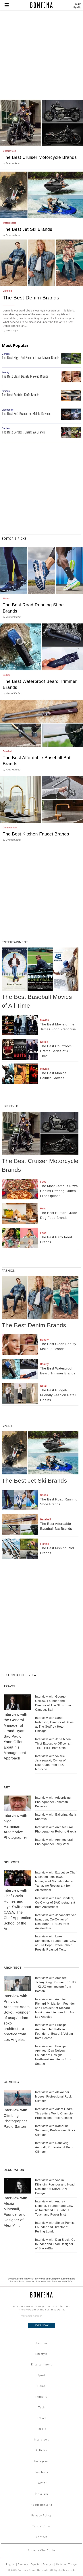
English (11, 2564)
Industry (41, 2396)
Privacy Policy (41, 2515)
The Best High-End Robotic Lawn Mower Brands (30, 357)
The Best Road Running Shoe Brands (33, 607)
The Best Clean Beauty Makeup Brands (25, 376)
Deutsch (23, 2564)
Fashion (41, 2343)
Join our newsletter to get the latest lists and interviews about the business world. (41, 2308)
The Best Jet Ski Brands (27, 229)
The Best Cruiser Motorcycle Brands (40, 157)
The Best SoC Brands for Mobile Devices (26, 413)
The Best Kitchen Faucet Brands (36, 833)
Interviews (41, 2439)
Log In (78, 4)
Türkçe (72, 2564)
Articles (41, 2450)
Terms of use (41, 2526)
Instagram (41, 2461)
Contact (41, 2537)
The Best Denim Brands (31, 298)
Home (41, 2386)
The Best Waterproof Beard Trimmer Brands (40, 684)
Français (48, 2564)
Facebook (41, 2472)
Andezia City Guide (41, 2550)
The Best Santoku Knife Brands (20, 394)
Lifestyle (41, 2354)
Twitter (41, 2483)
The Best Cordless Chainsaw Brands (23, 432)
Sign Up (77, 7)
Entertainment (41, 2364)
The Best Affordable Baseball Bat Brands (36, 760)
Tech (41, 2407)
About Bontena (41, 2504)
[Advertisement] (41, 56)
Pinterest (41, 2493)
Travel (41, 2418)
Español (35, 2564)
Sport (42, 2375)
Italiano (61, 2564)
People (41, 2428)
